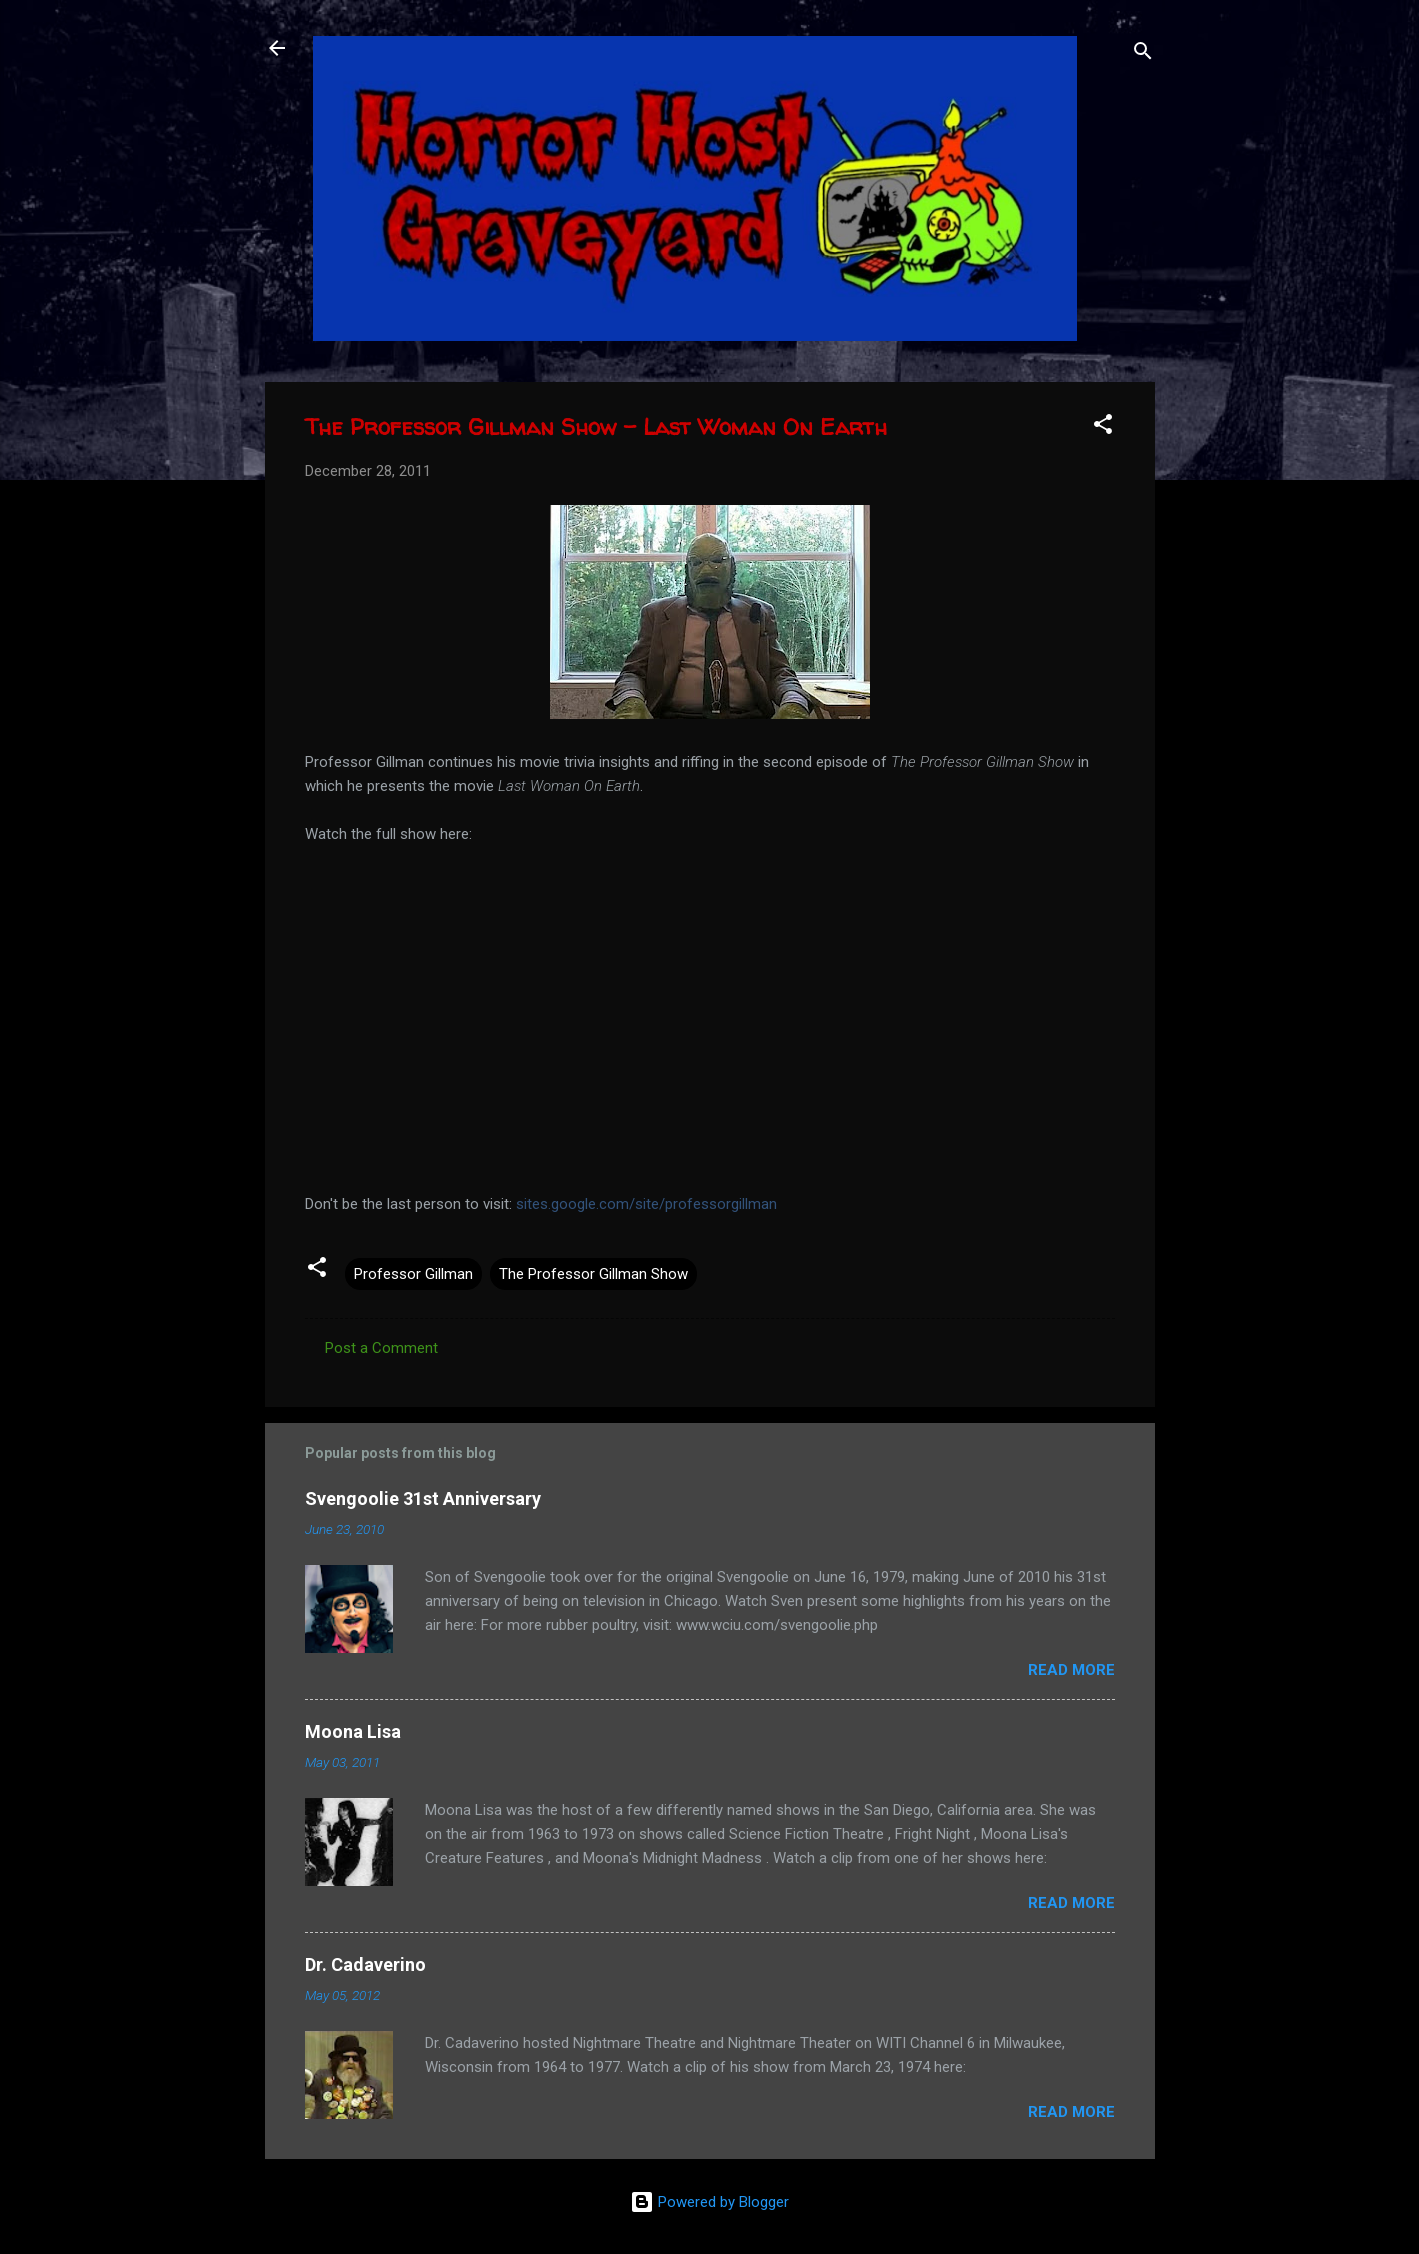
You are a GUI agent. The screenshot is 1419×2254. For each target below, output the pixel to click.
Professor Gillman (413, 1274)
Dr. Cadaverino (365, 1964)
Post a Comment (381, 1348)
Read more (1071, 1670)
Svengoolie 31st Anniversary (423, 1498)
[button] (1103, 427)
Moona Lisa (353, 1731)
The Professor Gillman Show (593, 1274)
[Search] (1143, 54)
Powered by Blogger (709, 2202)
